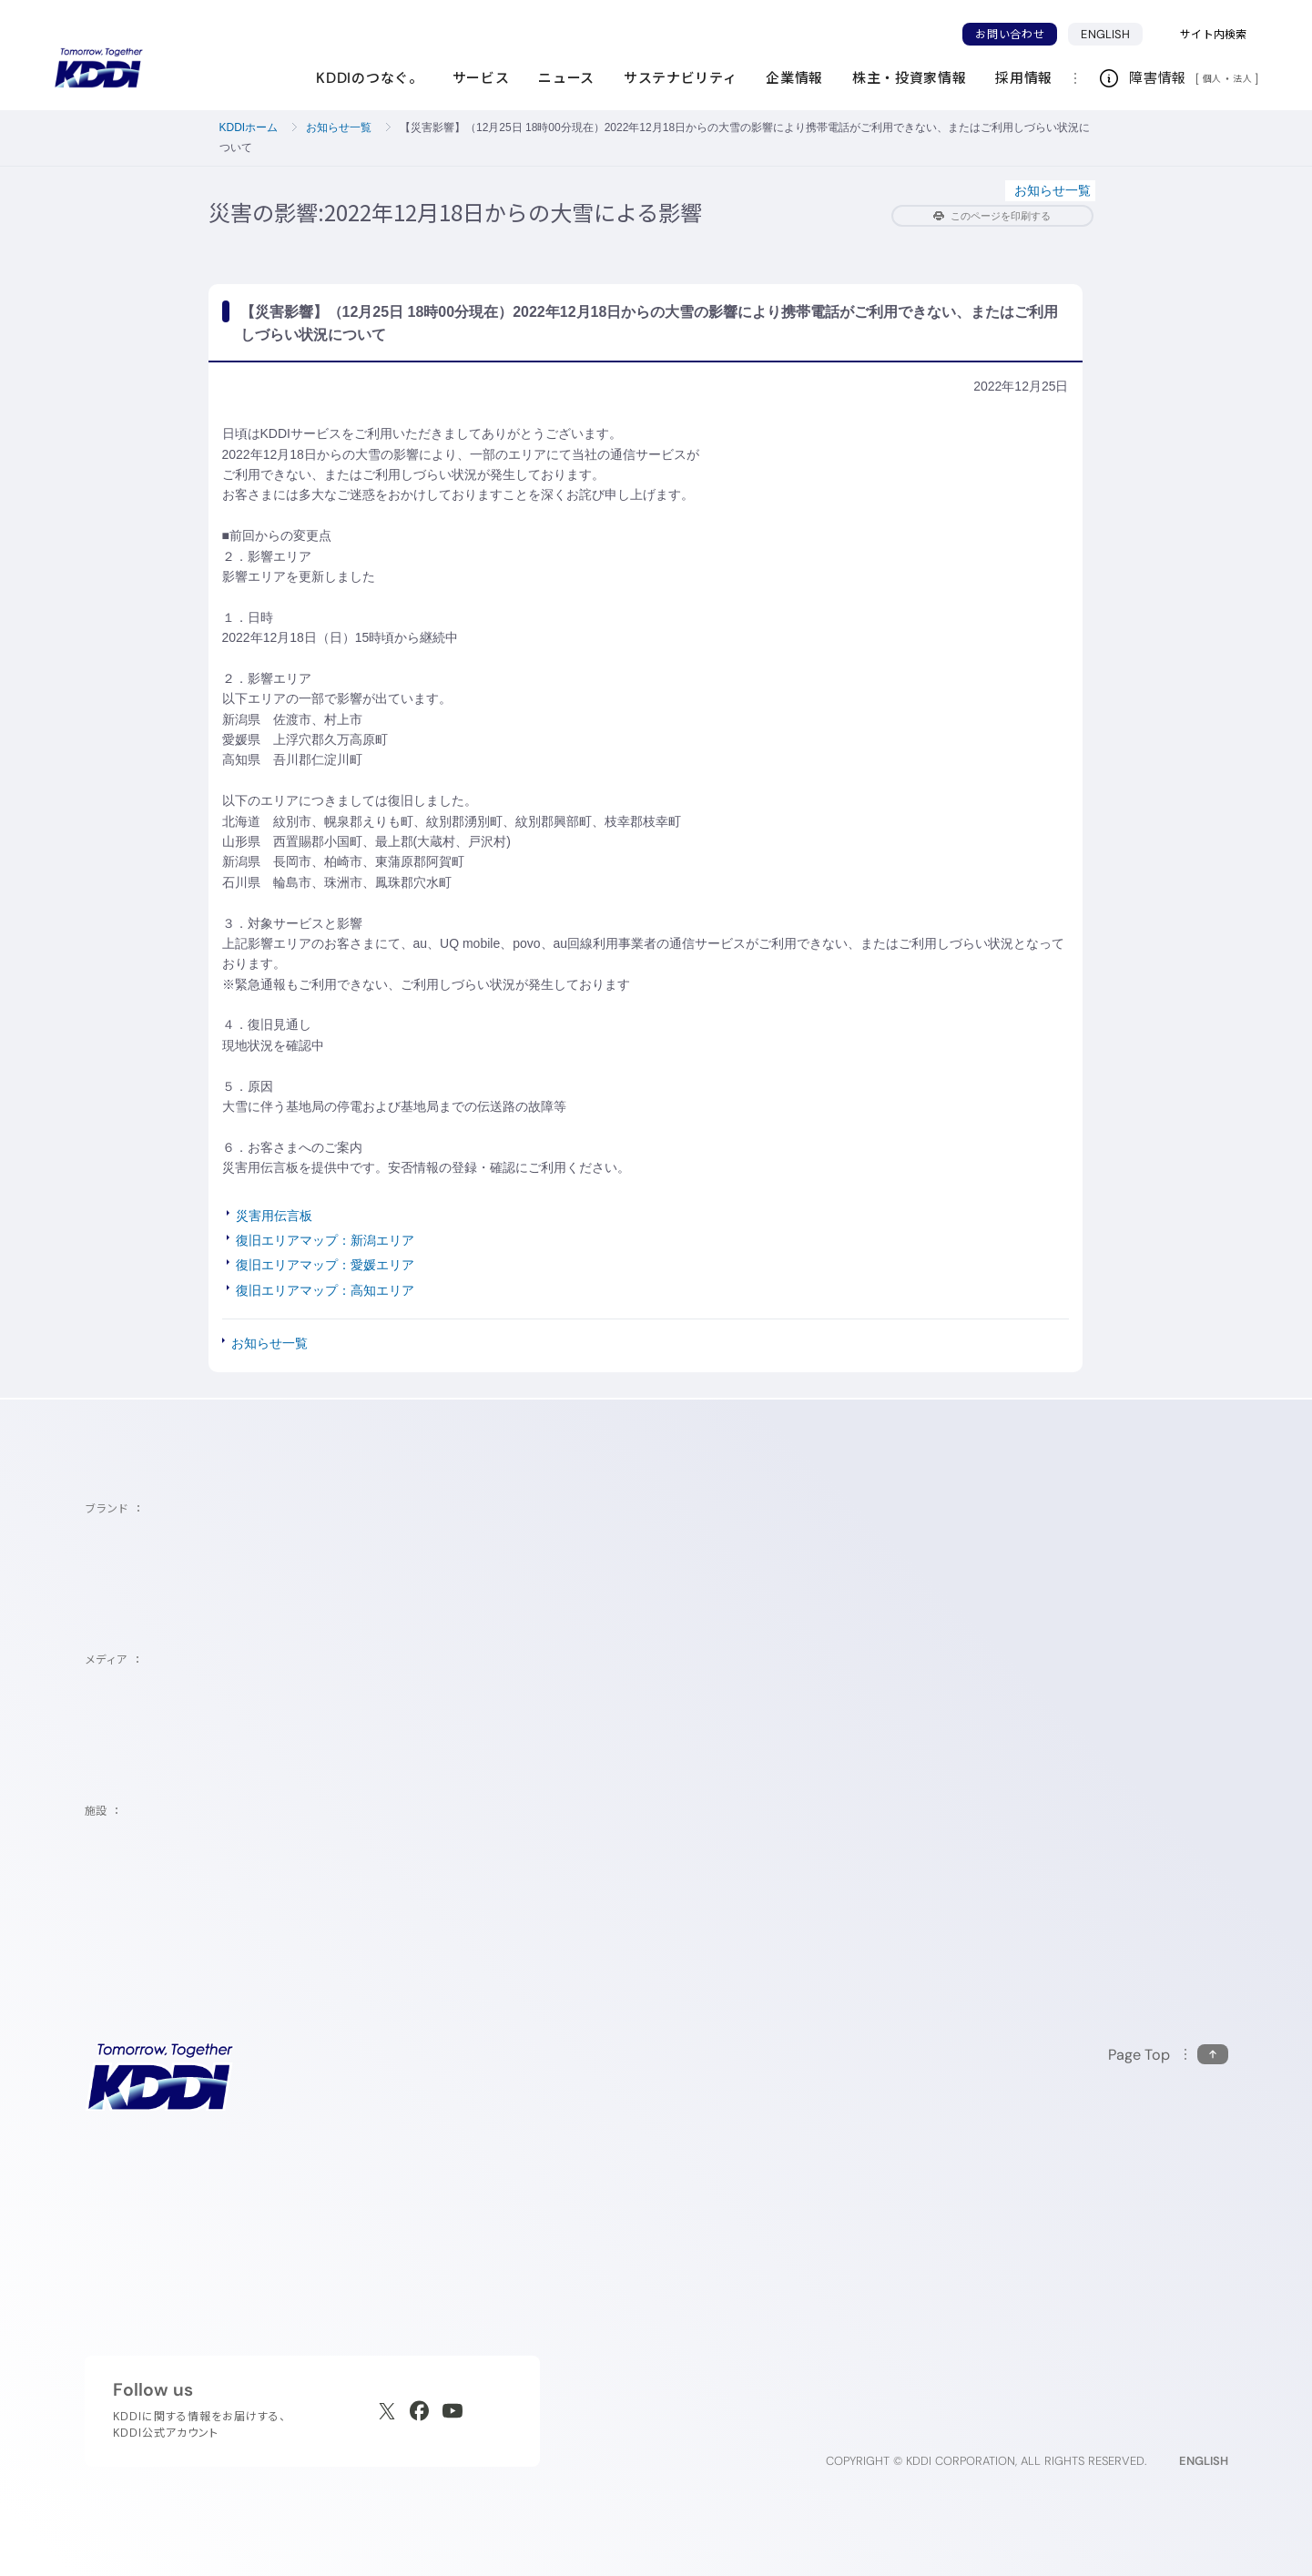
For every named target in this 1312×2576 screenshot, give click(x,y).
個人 (1212, 78)
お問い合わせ (1009, 34)
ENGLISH (1105, 34)
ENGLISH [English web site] (1203, 2461)
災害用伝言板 (274, 1215)
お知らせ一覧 (338, 127)
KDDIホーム (249, 127)
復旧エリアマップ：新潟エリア (325, 1240)
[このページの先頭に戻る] (1168, 2054)
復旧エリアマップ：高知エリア (325, 1290)
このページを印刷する (992, 215)
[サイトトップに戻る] (98, 68)
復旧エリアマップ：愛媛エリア (325, 1264)
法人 (1244, 78)
